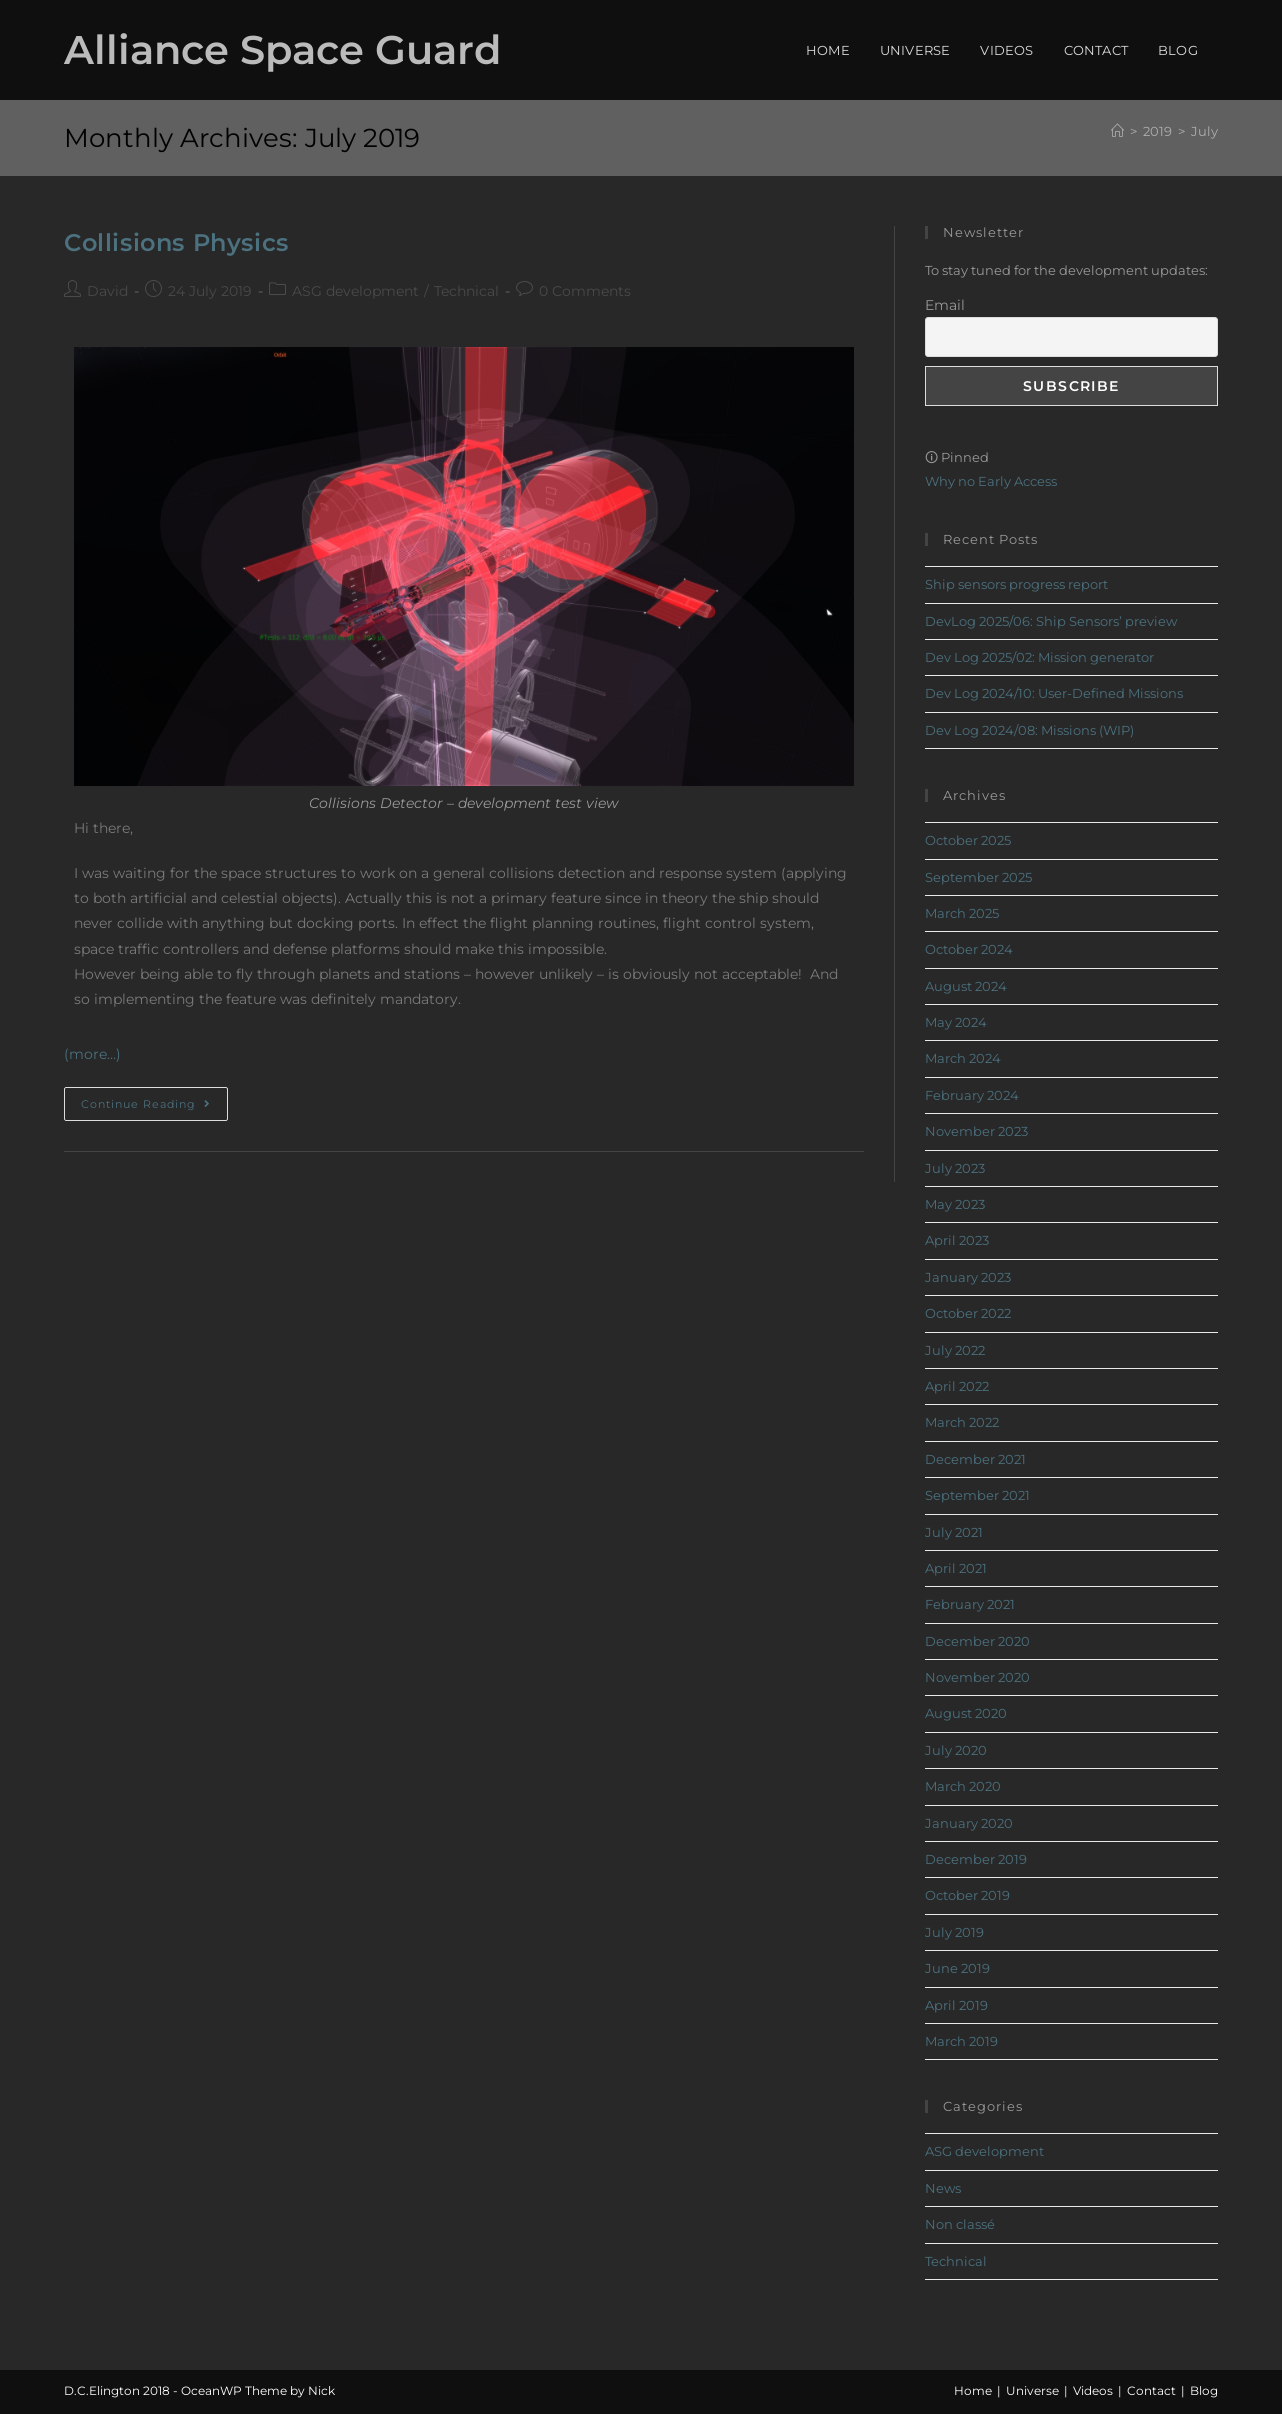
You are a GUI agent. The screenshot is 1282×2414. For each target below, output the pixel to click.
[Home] (1117, 131)
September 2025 (978, 877)
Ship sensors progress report (1016, 584)
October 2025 (968, 840)
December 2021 (975, 1459)
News (943, 2188)
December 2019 (976, 1859)
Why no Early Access (991, 481)
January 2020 (969, 1823)
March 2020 (963, 1786)
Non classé (960, 2224)
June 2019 (957, 1968)
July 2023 (955, 1168)
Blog (1204, 2390)
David (107, 291)
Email (945, 305)
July (1204, 131)
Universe (1032, 2390)
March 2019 (961, 2041)
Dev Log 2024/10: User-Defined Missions (1054, 693)
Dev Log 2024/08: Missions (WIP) (1029, 730)
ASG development (355, 291)
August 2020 (966, 1713)
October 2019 (967, 1895)
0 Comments (585, 291)
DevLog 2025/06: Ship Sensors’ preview (1051, 621)
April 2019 (956, 2005)
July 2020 (956, 1750)
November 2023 (976, 1131)
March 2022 (962, 1422)
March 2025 (962, 913)
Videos (1093, 2390)
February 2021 (970, 1604)
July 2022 (955, 1350)
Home (973, 2390)
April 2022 (957, 1386)
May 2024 (956, 1022)
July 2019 (954, 1932)
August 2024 (966, 986)
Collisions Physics (176, 242)
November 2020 (977, 1677)
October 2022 (968, 1313)
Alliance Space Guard (282, 49)
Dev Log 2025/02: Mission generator (1039, 657)
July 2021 (954, 1532)
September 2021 (977, 1495)
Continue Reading (154, 1099)
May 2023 (955, 1204)
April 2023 (957, 1240)
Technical (466, 291)
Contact (1151, 2390)
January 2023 (968, 1277)
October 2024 (969, 949)
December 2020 (977, 1641)
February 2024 (972, 1095)
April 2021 (956, 1568)
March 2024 (963, 1058)
